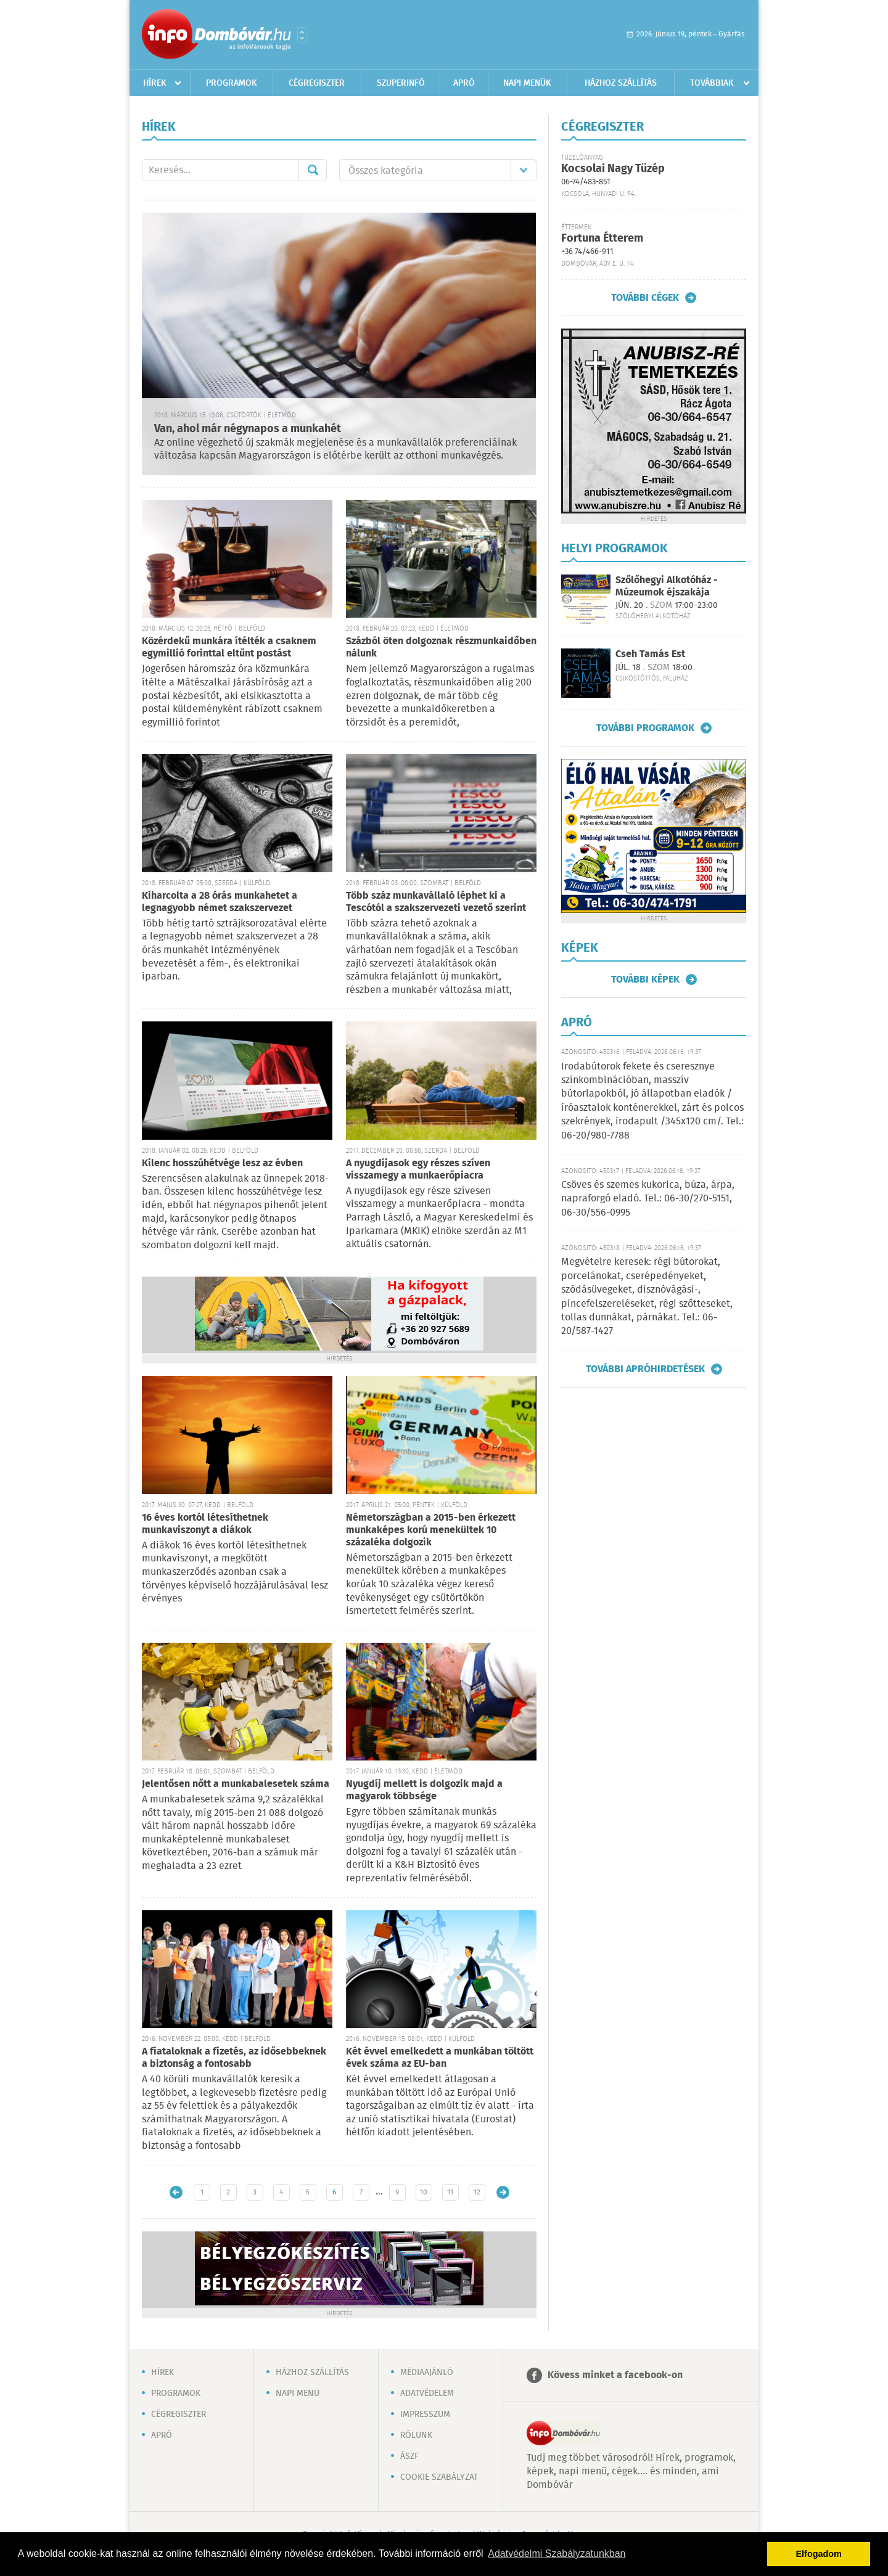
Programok (231, 83)
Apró (464, 83)
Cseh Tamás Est (650, 654)
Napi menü (297, 2393)
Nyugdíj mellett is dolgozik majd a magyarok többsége (424, 1790)
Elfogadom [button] (819, 2554)
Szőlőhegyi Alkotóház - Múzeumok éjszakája (666, 586)
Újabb (176, 2192)
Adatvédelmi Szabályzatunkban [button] (556, 2553)
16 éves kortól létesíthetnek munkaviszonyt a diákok (205, 1524)
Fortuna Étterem (602, 238)
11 (450, 2192)
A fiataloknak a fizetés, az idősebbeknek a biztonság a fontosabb (234, 2058)
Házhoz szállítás (621, 83)
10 (423, 2192)
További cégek (645, 297)
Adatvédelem (427, 2393)
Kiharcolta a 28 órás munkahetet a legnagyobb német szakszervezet (219, 902)
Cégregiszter (317, 83)
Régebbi (503, 2192)
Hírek (154, 83)
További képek (645, 979)
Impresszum (425, 2414)
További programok (645, 728)
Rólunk (416, 2435)
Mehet (312, 170)
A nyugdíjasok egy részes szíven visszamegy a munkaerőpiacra (418, 1170)
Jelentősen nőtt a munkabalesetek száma (235, 1784)
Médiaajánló (426, 2372)
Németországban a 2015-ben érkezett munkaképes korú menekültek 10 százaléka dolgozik (431, 1530)
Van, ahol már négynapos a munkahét (247, 429)
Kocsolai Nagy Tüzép (613, 169)
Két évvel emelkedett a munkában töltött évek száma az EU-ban (439, 2058)
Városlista (301, 35)
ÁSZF (409, 2456)
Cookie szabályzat (439, 2477)
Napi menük (527, 83)
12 (477, 2192)
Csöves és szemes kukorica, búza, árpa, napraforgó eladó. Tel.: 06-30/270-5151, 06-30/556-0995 (647, 1199)
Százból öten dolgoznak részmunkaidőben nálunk (441, 647)
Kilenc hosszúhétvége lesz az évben (222, 1163)
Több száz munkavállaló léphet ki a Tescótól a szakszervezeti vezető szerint (436, 902)
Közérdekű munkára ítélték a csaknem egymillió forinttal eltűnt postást (229, 647)
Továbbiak (712, 83)
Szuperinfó (401, 83)
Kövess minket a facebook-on (615, 2375)
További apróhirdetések (645, 1369)
